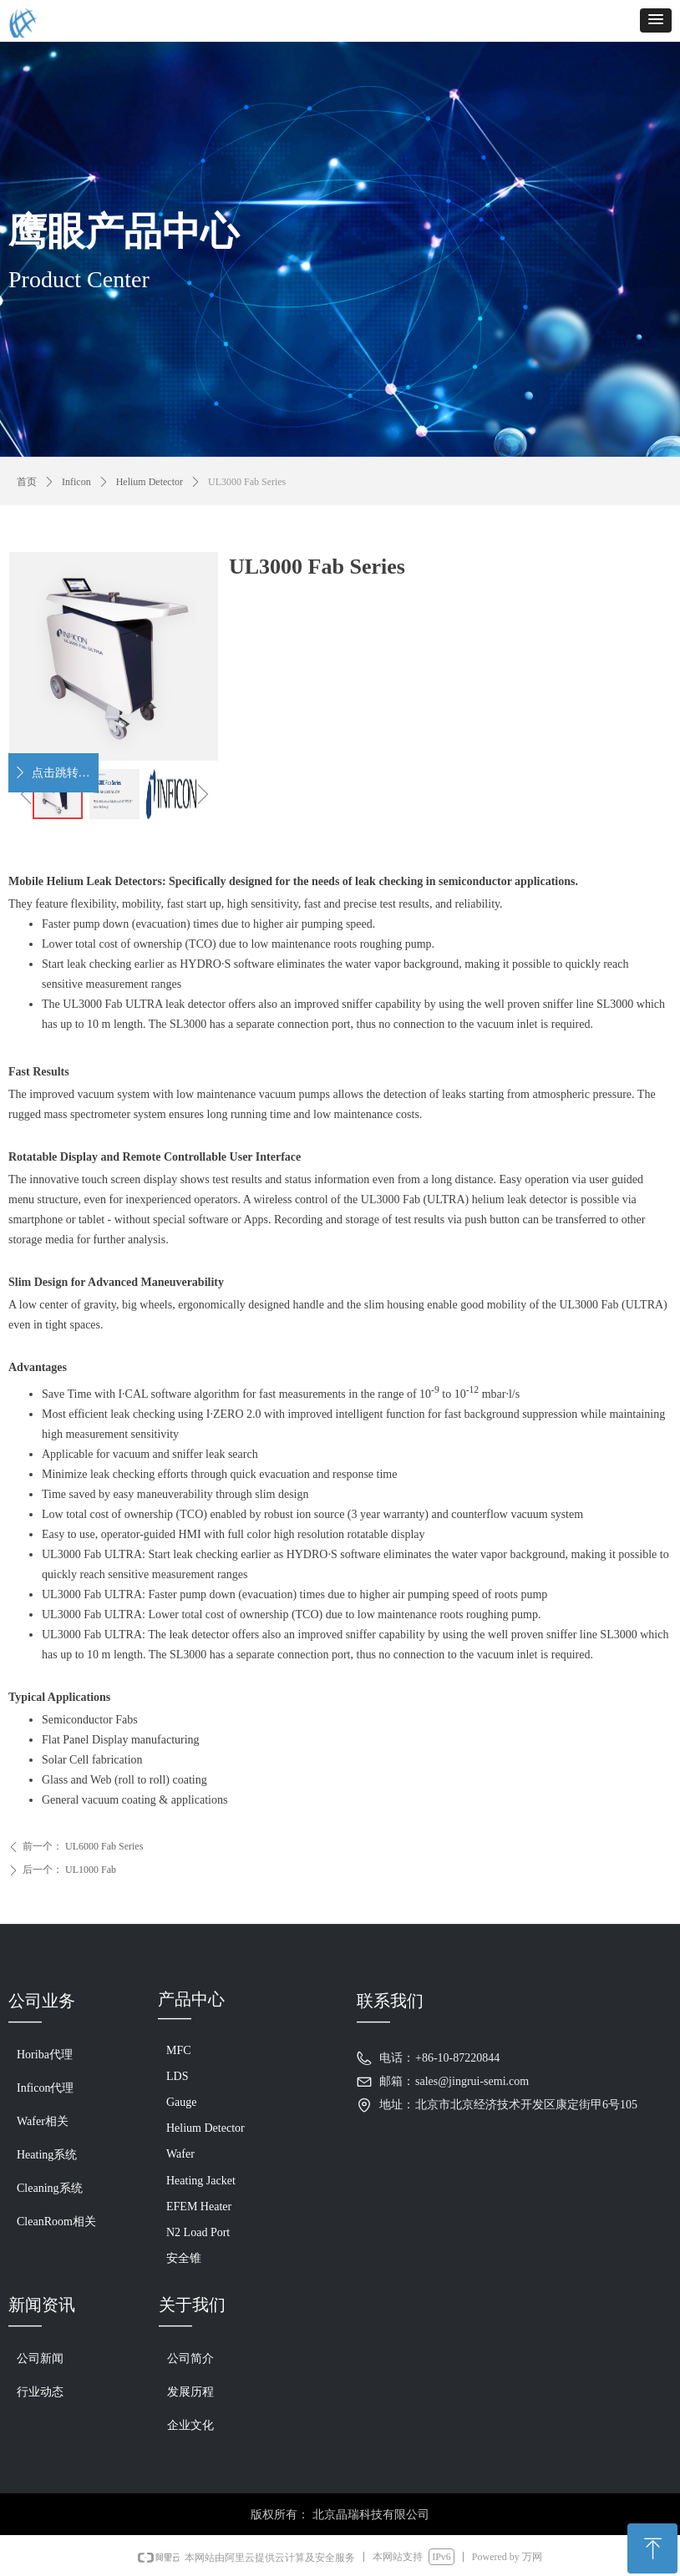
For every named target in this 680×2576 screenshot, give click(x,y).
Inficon (76, 482)
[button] (656, 20)
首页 (27, 482)
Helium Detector (149, 482)
